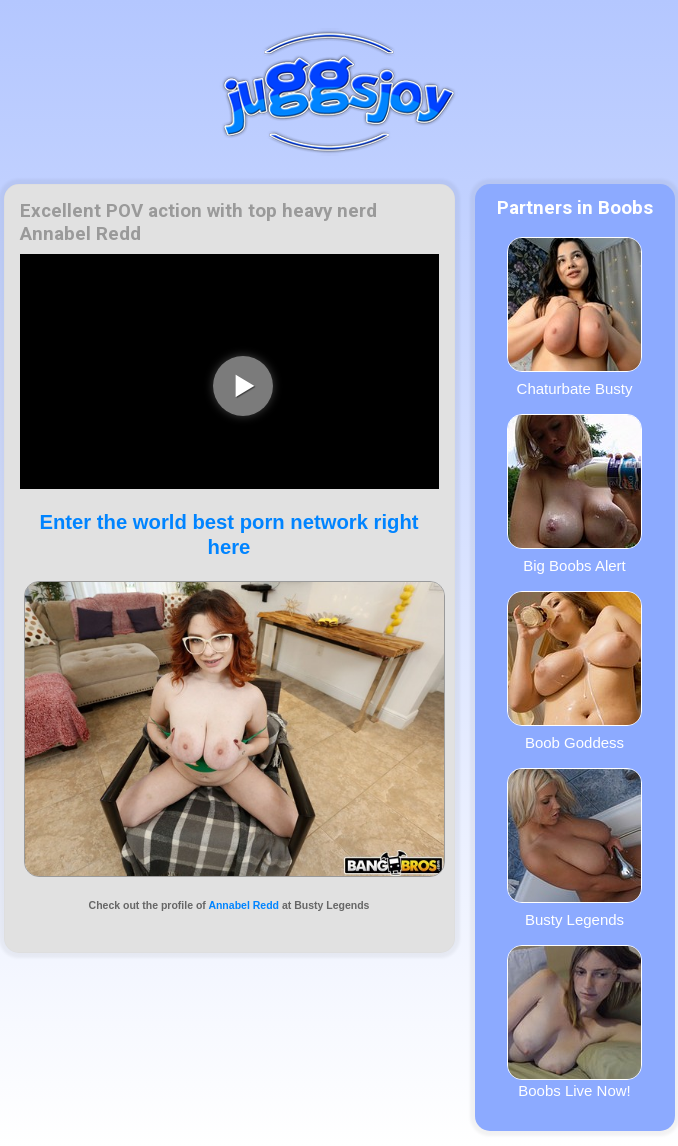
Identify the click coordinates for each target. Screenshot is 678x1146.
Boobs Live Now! (574, 1022)
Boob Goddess (574, 671)
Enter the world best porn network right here (228, 534)
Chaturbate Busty (574, 317)
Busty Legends (574, 848)
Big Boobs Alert (574, 494)
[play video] (243, 386)
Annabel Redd (243, 905)
